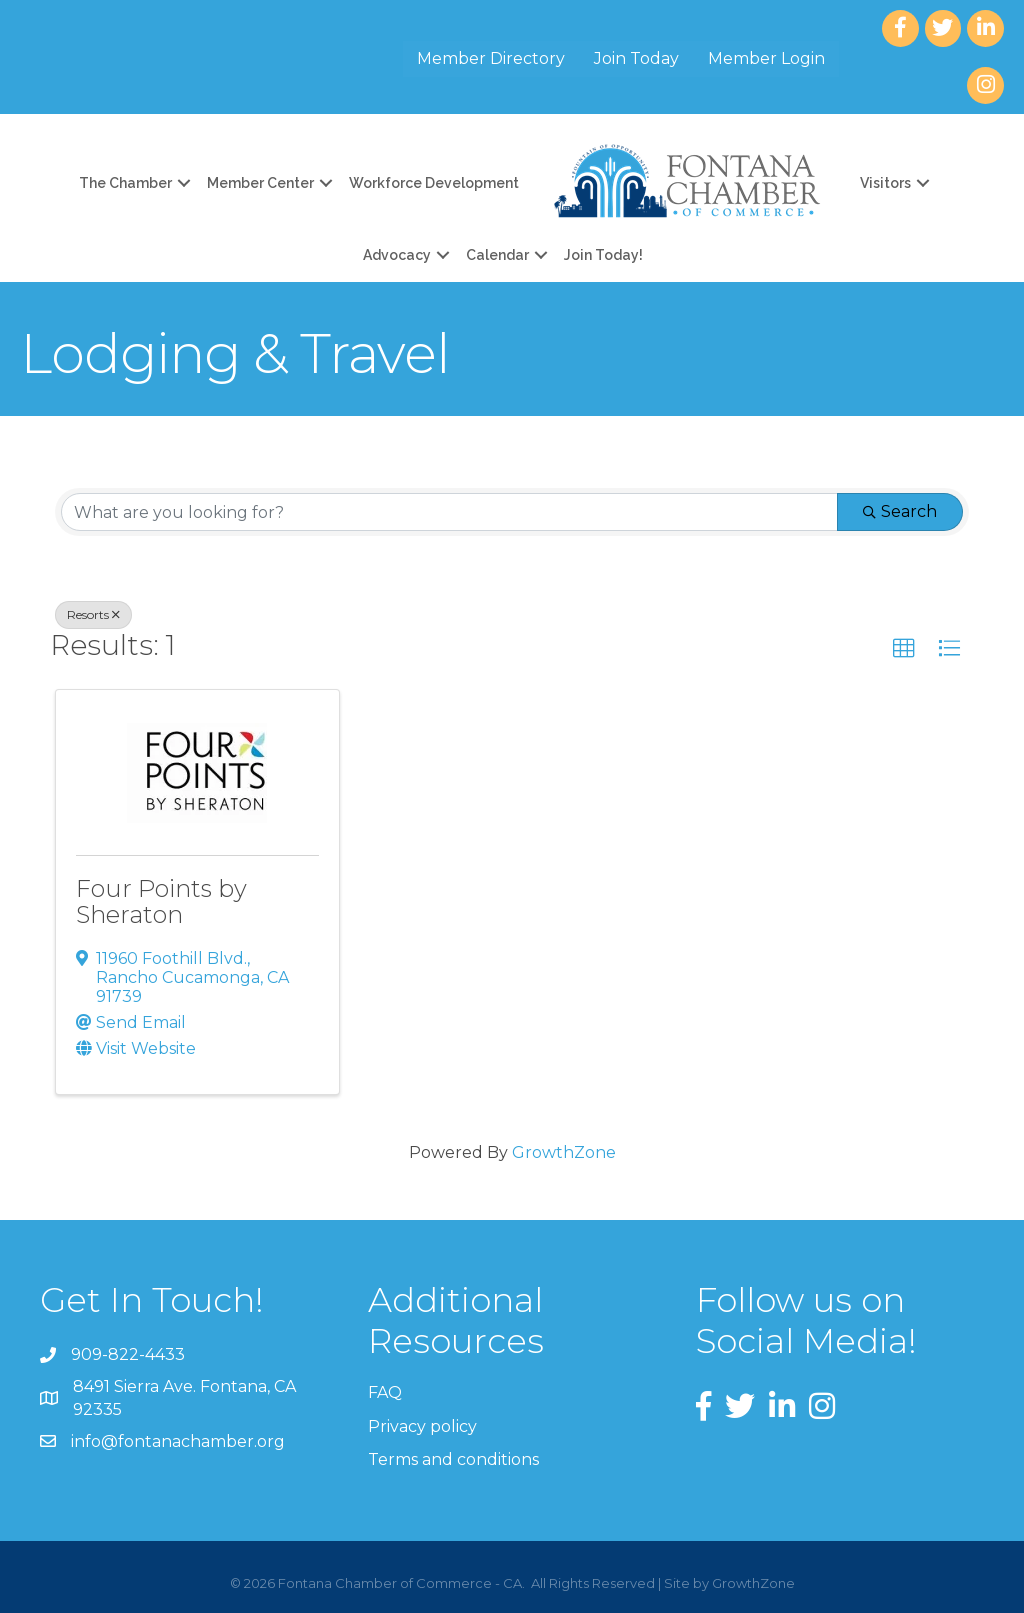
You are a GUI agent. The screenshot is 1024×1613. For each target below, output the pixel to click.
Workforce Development (434, 183)
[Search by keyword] (449, 512)
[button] (904, 649)
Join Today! (603, 255)
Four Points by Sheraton (161, 901)
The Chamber (125, 183)
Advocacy (397, 255)
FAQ (385, 1392)
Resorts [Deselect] (93, 614)
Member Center (260, 183)
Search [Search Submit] (900, 511)
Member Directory (491, 58)
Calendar (497, 255)
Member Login (766, 58)
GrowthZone (564, 1152)
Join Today (636, 58)
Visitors (885, 183)
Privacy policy (422, 1426)
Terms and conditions (453, 1459)
